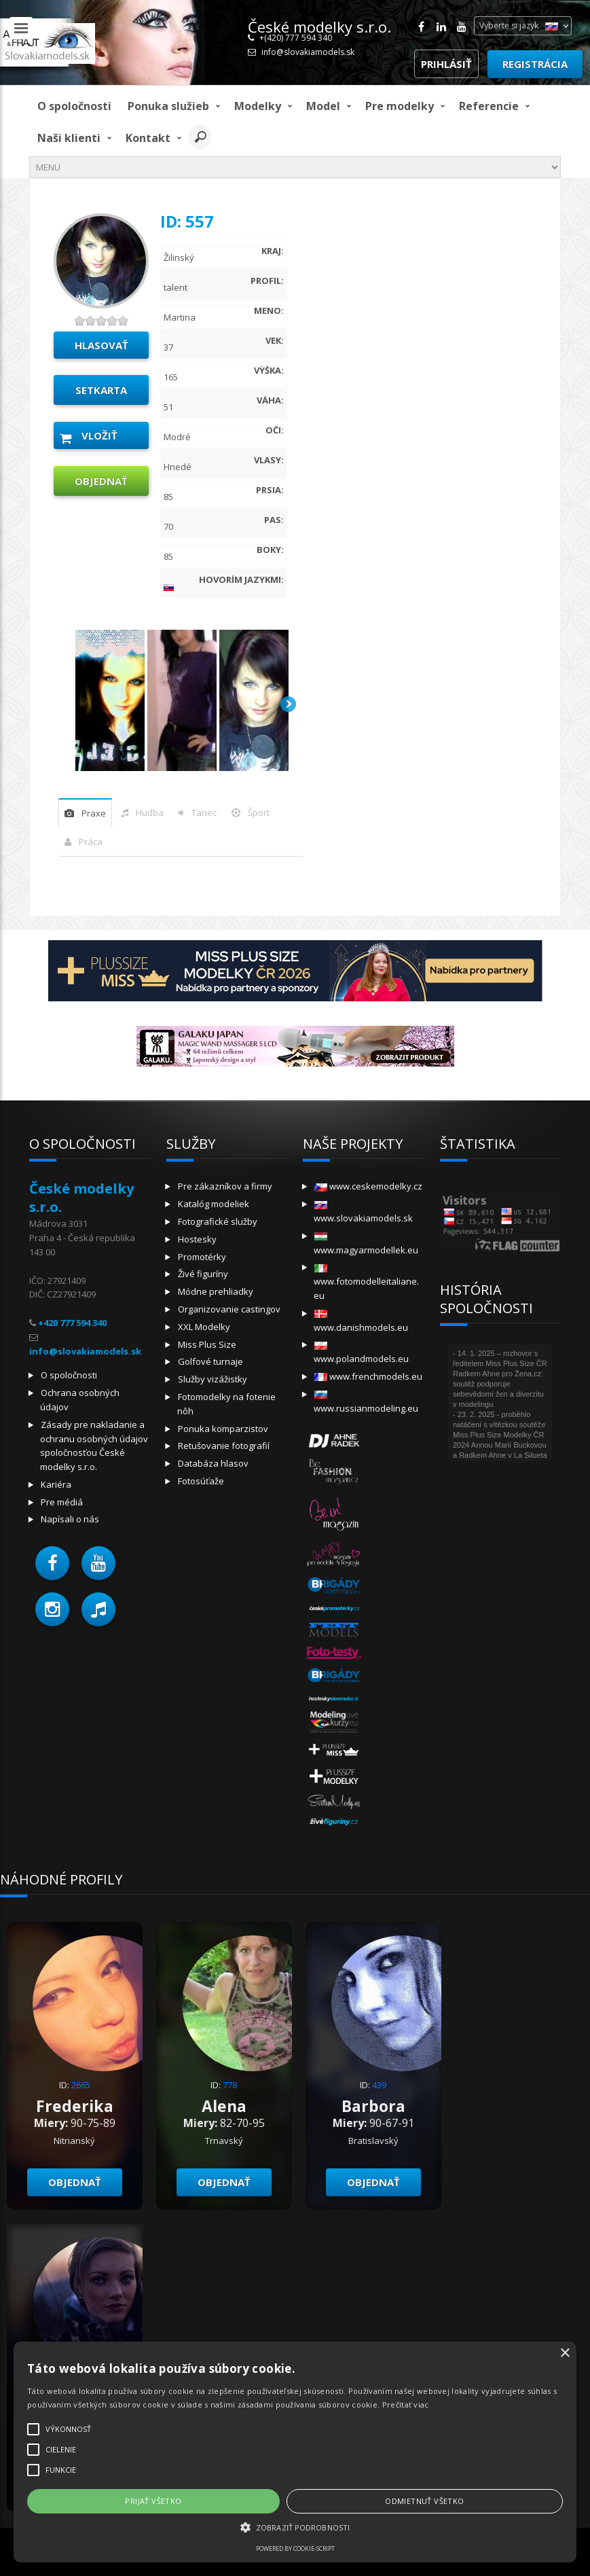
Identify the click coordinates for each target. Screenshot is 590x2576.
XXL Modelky (204, 1327)
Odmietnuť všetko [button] (155, 2501)
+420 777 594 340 (72, 1323)
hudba (150, 812)
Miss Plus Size (207, 1344)
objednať (101, 481)
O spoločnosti (74, 106)
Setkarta (101, 390)
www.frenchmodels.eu (368, 1376)
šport (259, 812)
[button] (52, 1563)
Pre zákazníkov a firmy (225, 1186)
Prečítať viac (157, 2404)
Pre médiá (62, 1502)
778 (230, 2085)
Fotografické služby (217, 1221)
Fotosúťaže (201, 1481)
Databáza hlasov (213, 1463)
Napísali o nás (70, 1519)
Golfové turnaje (210, 1361)
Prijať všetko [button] (63, 2501)
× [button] (205, 2285)
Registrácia (535, 64)
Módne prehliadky (215, 1291)
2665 (80, 2085)
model (323, 106)
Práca (91, 842)
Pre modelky (399, 106)
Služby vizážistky (212, 1379)
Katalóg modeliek (213, 1204)
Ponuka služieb (168, 106)
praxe (93, 813)
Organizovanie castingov (229, 1309)
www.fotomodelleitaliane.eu (366, 1283)
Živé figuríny (203, 1274)
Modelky (257, 106)
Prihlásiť (446, 64)
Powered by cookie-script (115, 2548)
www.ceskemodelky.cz (368, 1186)
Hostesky (197, 1239)
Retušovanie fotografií (224, 1445)
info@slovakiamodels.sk (307, 52)
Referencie (489, 106)
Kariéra (56, 1484)
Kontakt (148, 137)
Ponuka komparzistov (223, 1429)
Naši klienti (68, 137)
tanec (204, 812)
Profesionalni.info (524, 2548)
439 (379, 2085)
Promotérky (202, 1257)
